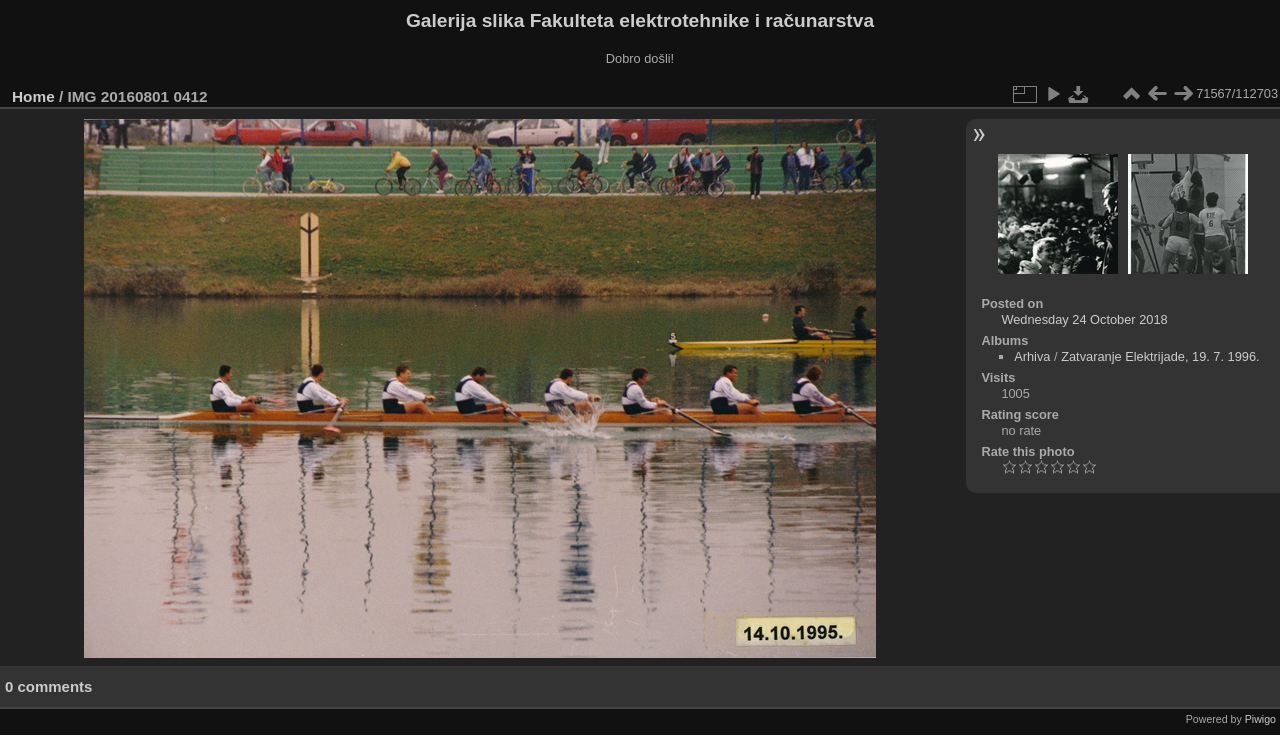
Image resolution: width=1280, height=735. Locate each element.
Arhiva (1032, 356)
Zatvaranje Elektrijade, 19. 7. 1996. (1160, 356)
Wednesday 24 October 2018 (1084, 319)
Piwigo (1260, 719)
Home (33, 96)
